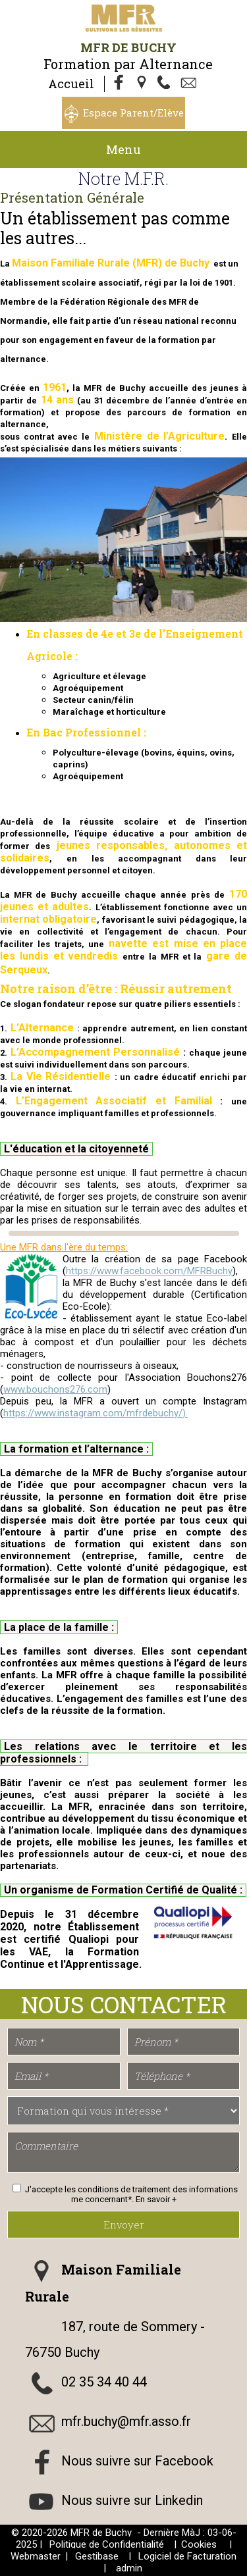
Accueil (71, 83)
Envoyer (123, 2224)
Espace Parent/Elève (133, 112)
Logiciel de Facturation (187, 2556)
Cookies (199, 2544)
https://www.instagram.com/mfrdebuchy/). (95, 1413)
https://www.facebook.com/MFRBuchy (149, 1271)
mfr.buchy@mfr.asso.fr (126, 2421)
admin (129, 2568)
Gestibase (97, 2556)
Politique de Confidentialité (106, 2544)
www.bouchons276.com (55, 1389)
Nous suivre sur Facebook (137, 2461)
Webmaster (36, 2556)
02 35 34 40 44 (104, 2382)
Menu (123, 149)
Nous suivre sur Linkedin (132, 2500)
